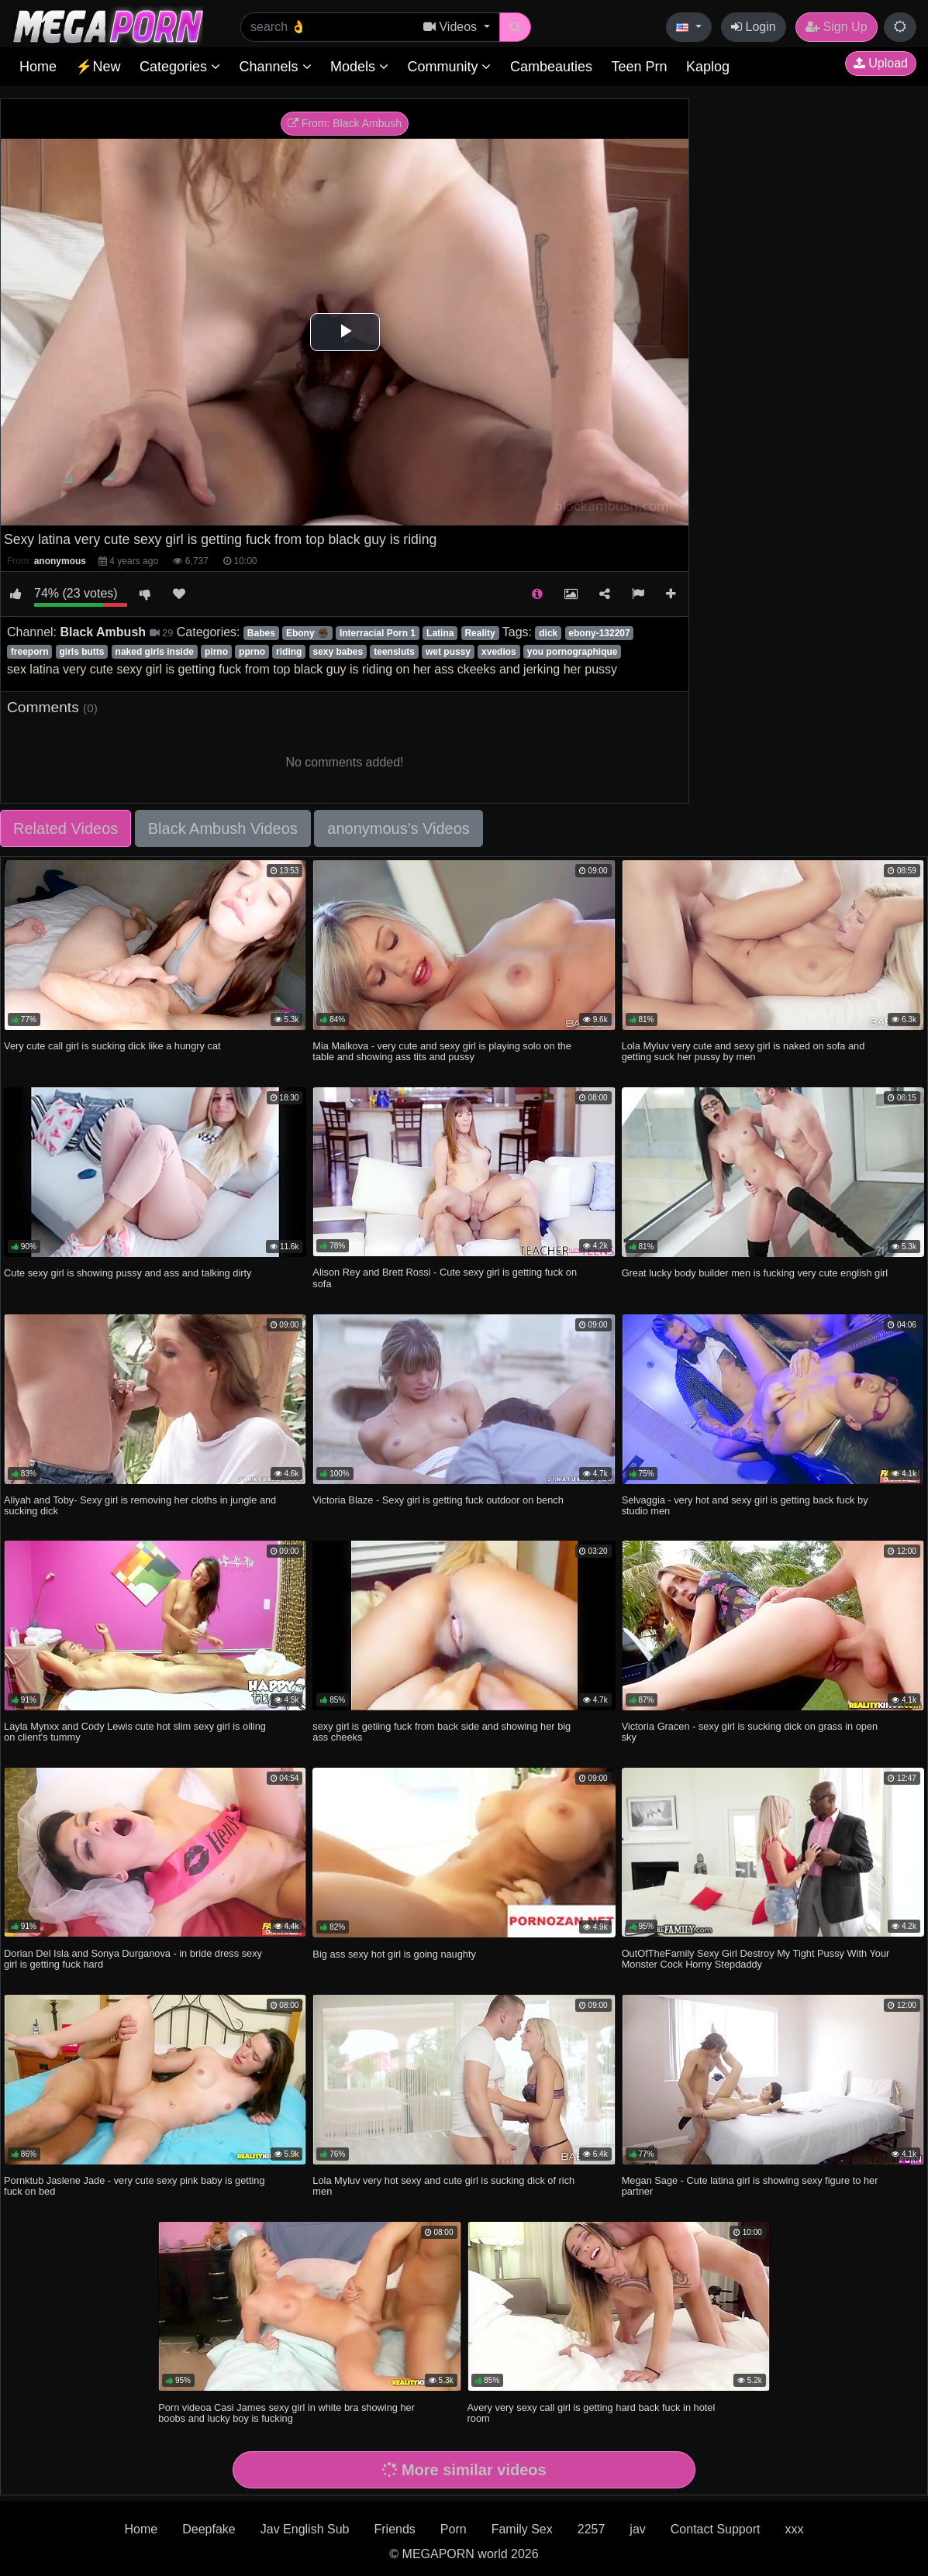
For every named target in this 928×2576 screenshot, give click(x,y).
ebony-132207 (599, 633)
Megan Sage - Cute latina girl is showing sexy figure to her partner (750, 2186)
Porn (453, 2529)
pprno (252, 651)
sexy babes (337, 651)
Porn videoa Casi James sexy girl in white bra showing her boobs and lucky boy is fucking (286, 2413)
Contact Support (716, 2529)
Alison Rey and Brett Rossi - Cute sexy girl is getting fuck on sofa (444, 1277)
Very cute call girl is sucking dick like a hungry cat (112, 1046)
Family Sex (522, 2529)
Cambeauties (551, 66)
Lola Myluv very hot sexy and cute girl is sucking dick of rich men (443, 2186)
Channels (275, 66)
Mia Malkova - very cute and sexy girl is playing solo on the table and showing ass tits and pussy (441, 1051)
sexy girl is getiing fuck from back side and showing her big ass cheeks (441, 1731)
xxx (794, 2529)
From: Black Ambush (345, 123)
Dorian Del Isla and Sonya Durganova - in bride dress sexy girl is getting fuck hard (133, 1958)
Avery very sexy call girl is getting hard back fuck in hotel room (591, 2413)
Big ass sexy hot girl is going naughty (394, 1954)
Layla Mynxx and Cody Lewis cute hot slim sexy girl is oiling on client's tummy (135, 1731)
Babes (261, 633)
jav (637, 2529)
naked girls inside (155, 651)
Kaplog (708, 66)
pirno (216, 651)
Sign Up (836, 26)
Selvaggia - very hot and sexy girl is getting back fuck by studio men (745, 1505)
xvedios (498, 651)
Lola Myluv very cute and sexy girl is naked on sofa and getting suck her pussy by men (743, 1051)
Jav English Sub (305, 2529)
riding (289, 651)
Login (753, 26)
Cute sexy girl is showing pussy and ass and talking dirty (127, 1273)
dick (548, 633)
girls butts (82, 651)
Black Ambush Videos (223, 828)
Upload (881, 63)
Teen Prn (639, 66)
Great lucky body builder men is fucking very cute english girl (755, 1273)
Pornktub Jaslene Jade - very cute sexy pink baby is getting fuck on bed (134, 2186)
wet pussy (448, 651)
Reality (479, 633)
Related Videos (65, 828)
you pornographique (572, 651)
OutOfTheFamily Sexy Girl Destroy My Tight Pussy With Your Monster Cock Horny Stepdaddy (756, 1958)
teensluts (394, 651)
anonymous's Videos (398, 828)
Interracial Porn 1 (378, 633)
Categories (180, 66)
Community (449, 66)
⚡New (97, 66)
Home (38, 66)
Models (359, 66)
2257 (591, 2529)
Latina (440, 633)
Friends (394, 2529)
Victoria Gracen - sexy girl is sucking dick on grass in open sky (750, 1731)
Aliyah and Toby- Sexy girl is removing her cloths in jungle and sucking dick (140, 1505)
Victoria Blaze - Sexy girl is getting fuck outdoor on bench (437, 1500)
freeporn (30, 651)
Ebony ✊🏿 (307, 633)
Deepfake (209, 2529)
